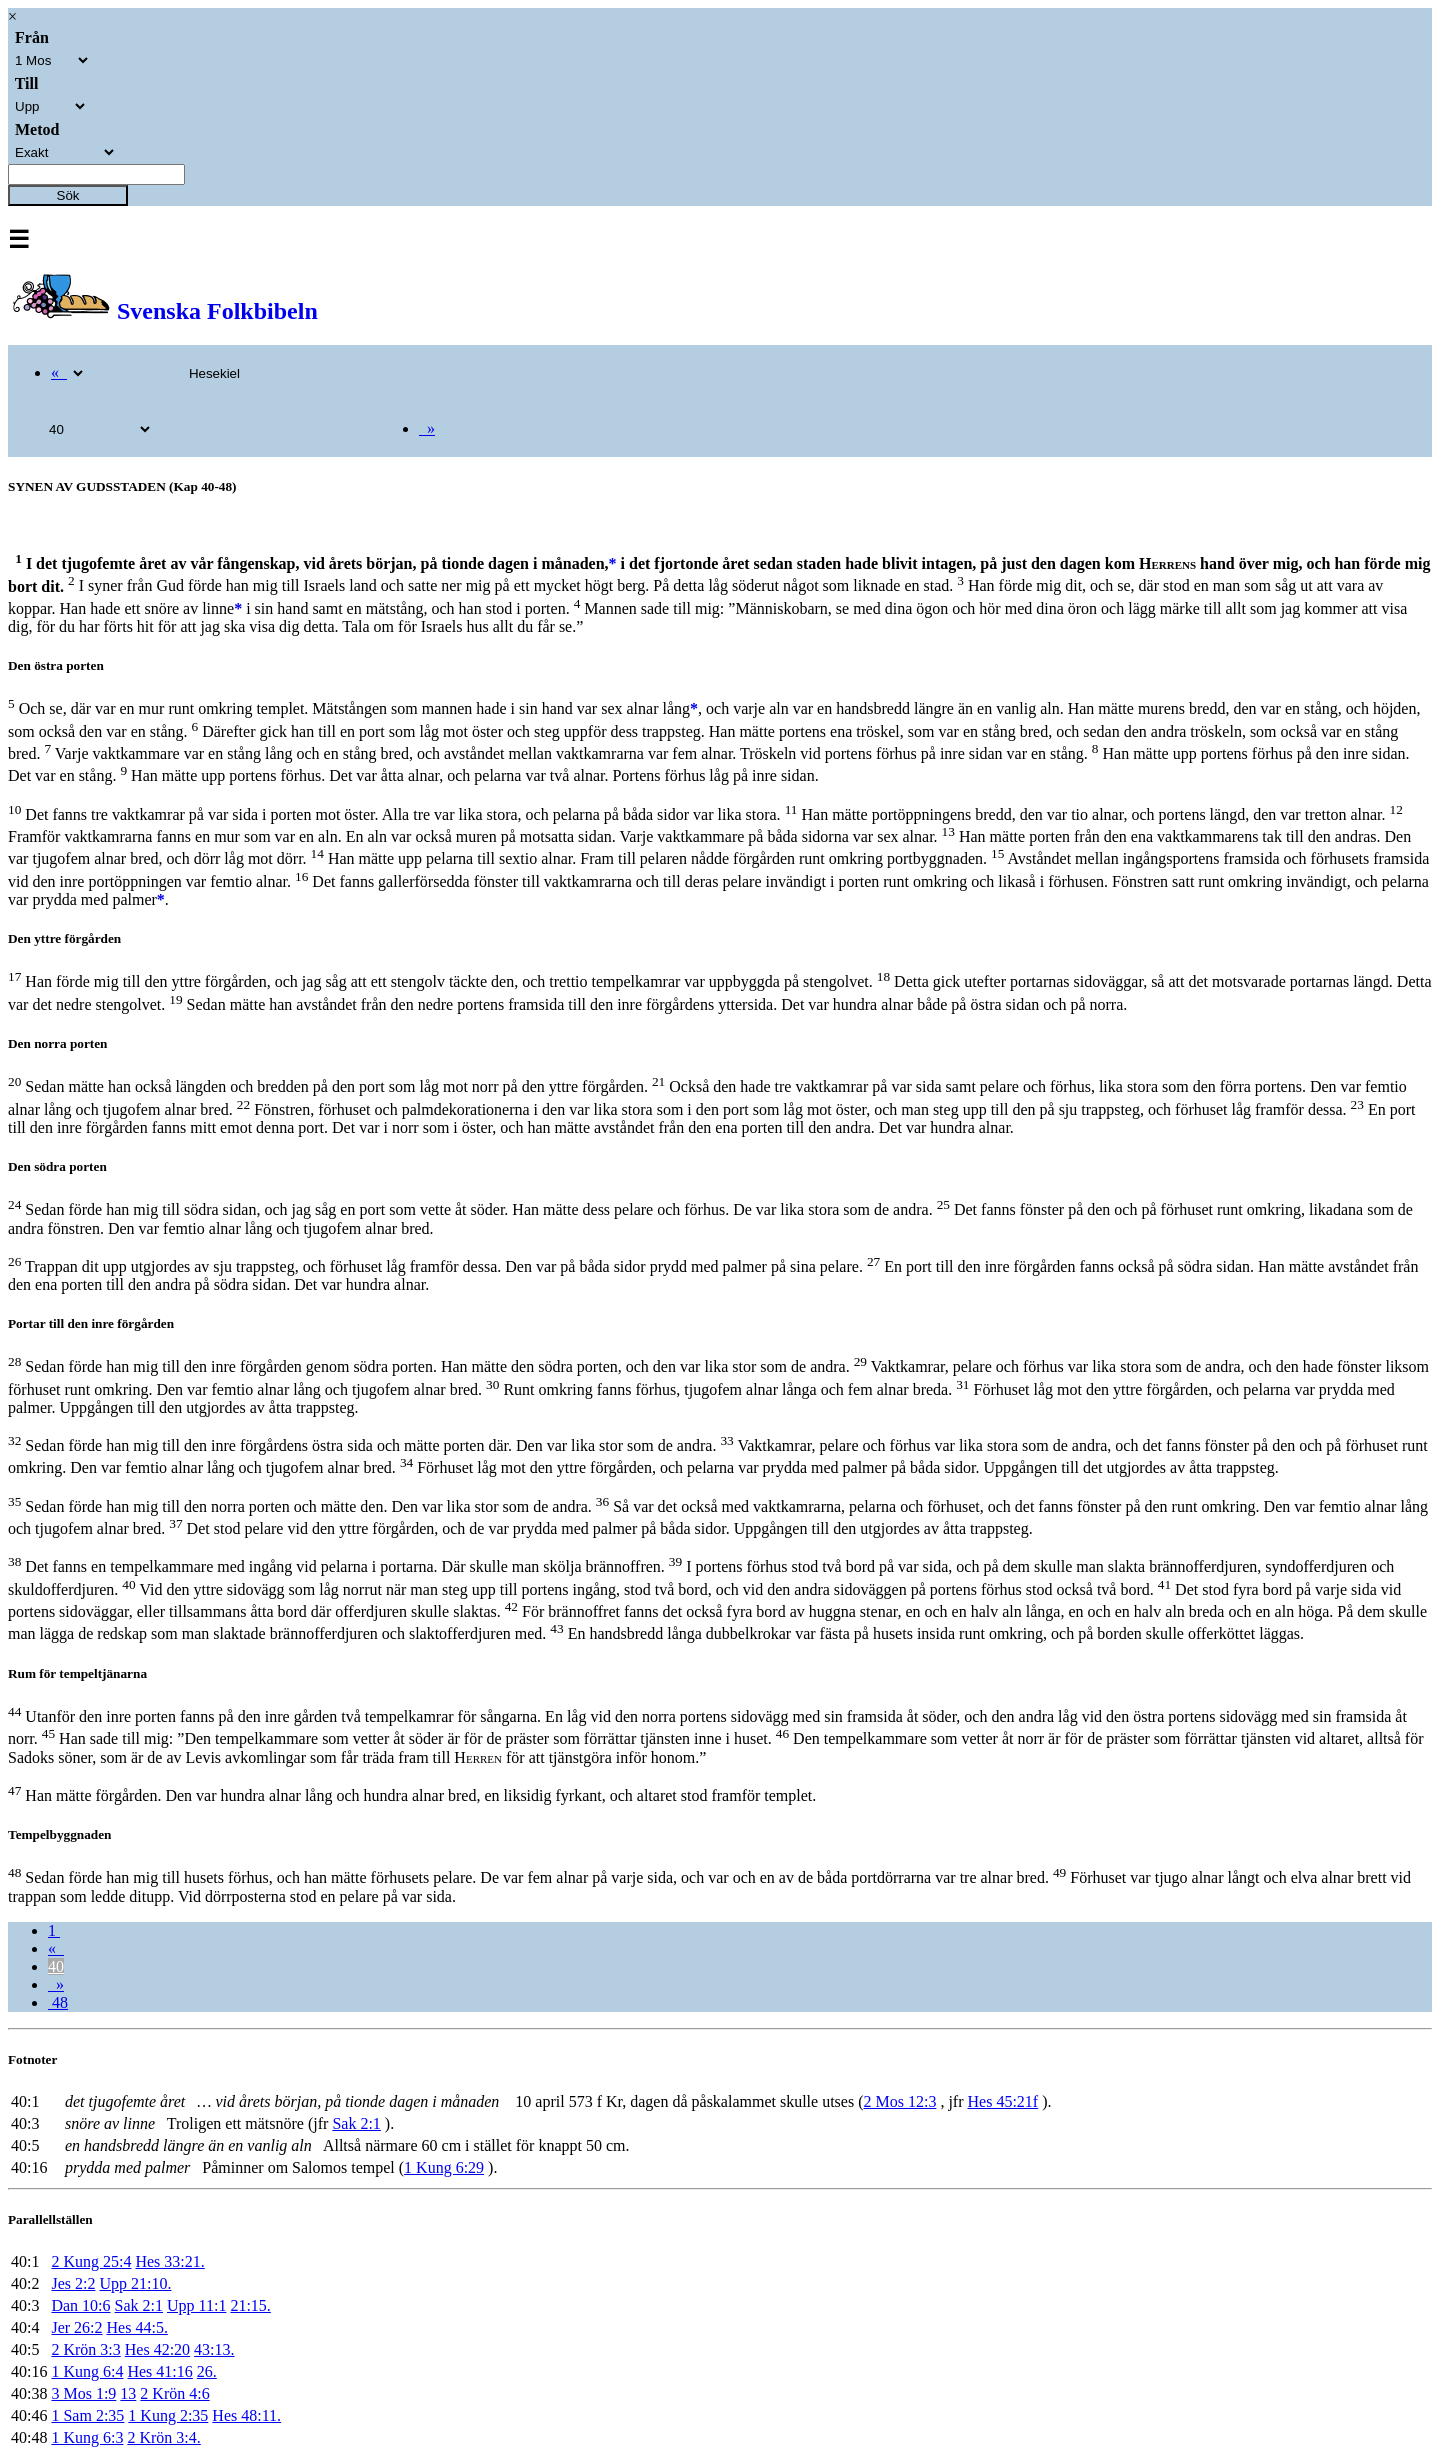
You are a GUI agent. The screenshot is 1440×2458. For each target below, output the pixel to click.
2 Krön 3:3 (85, 2349)
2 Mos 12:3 (899, 2101)
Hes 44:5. (137, 2327)
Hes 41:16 (159, 2371)
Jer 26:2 (76, 2327)
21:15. (250, 2305)
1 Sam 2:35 (87, 2415)
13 (128, 2393)
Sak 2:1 (356, 2123)
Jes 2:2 (73, 2283)
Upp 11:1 (196, 2305)
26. (207, 2371)
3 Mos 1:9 (83, 2393)
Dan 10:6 (80, 2305)
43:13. (214, 2349)
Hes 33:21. (169, 2261)
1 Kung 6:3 (87, 2437)
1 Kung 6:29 (444, 2167)
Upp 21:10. (135, 2283)
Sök (68, 195)
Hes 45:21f (1003, 2101)
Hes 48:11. (246, 2415)
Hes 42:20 (157, 2349)
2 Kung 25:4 (91, 2261)
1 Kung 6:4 (87, 2371)
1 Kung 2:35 (168, 2415)
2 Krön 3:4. (163, 2437)
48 (58, 2002)
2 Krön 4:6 (174, 2393)
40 (56, 1966)
